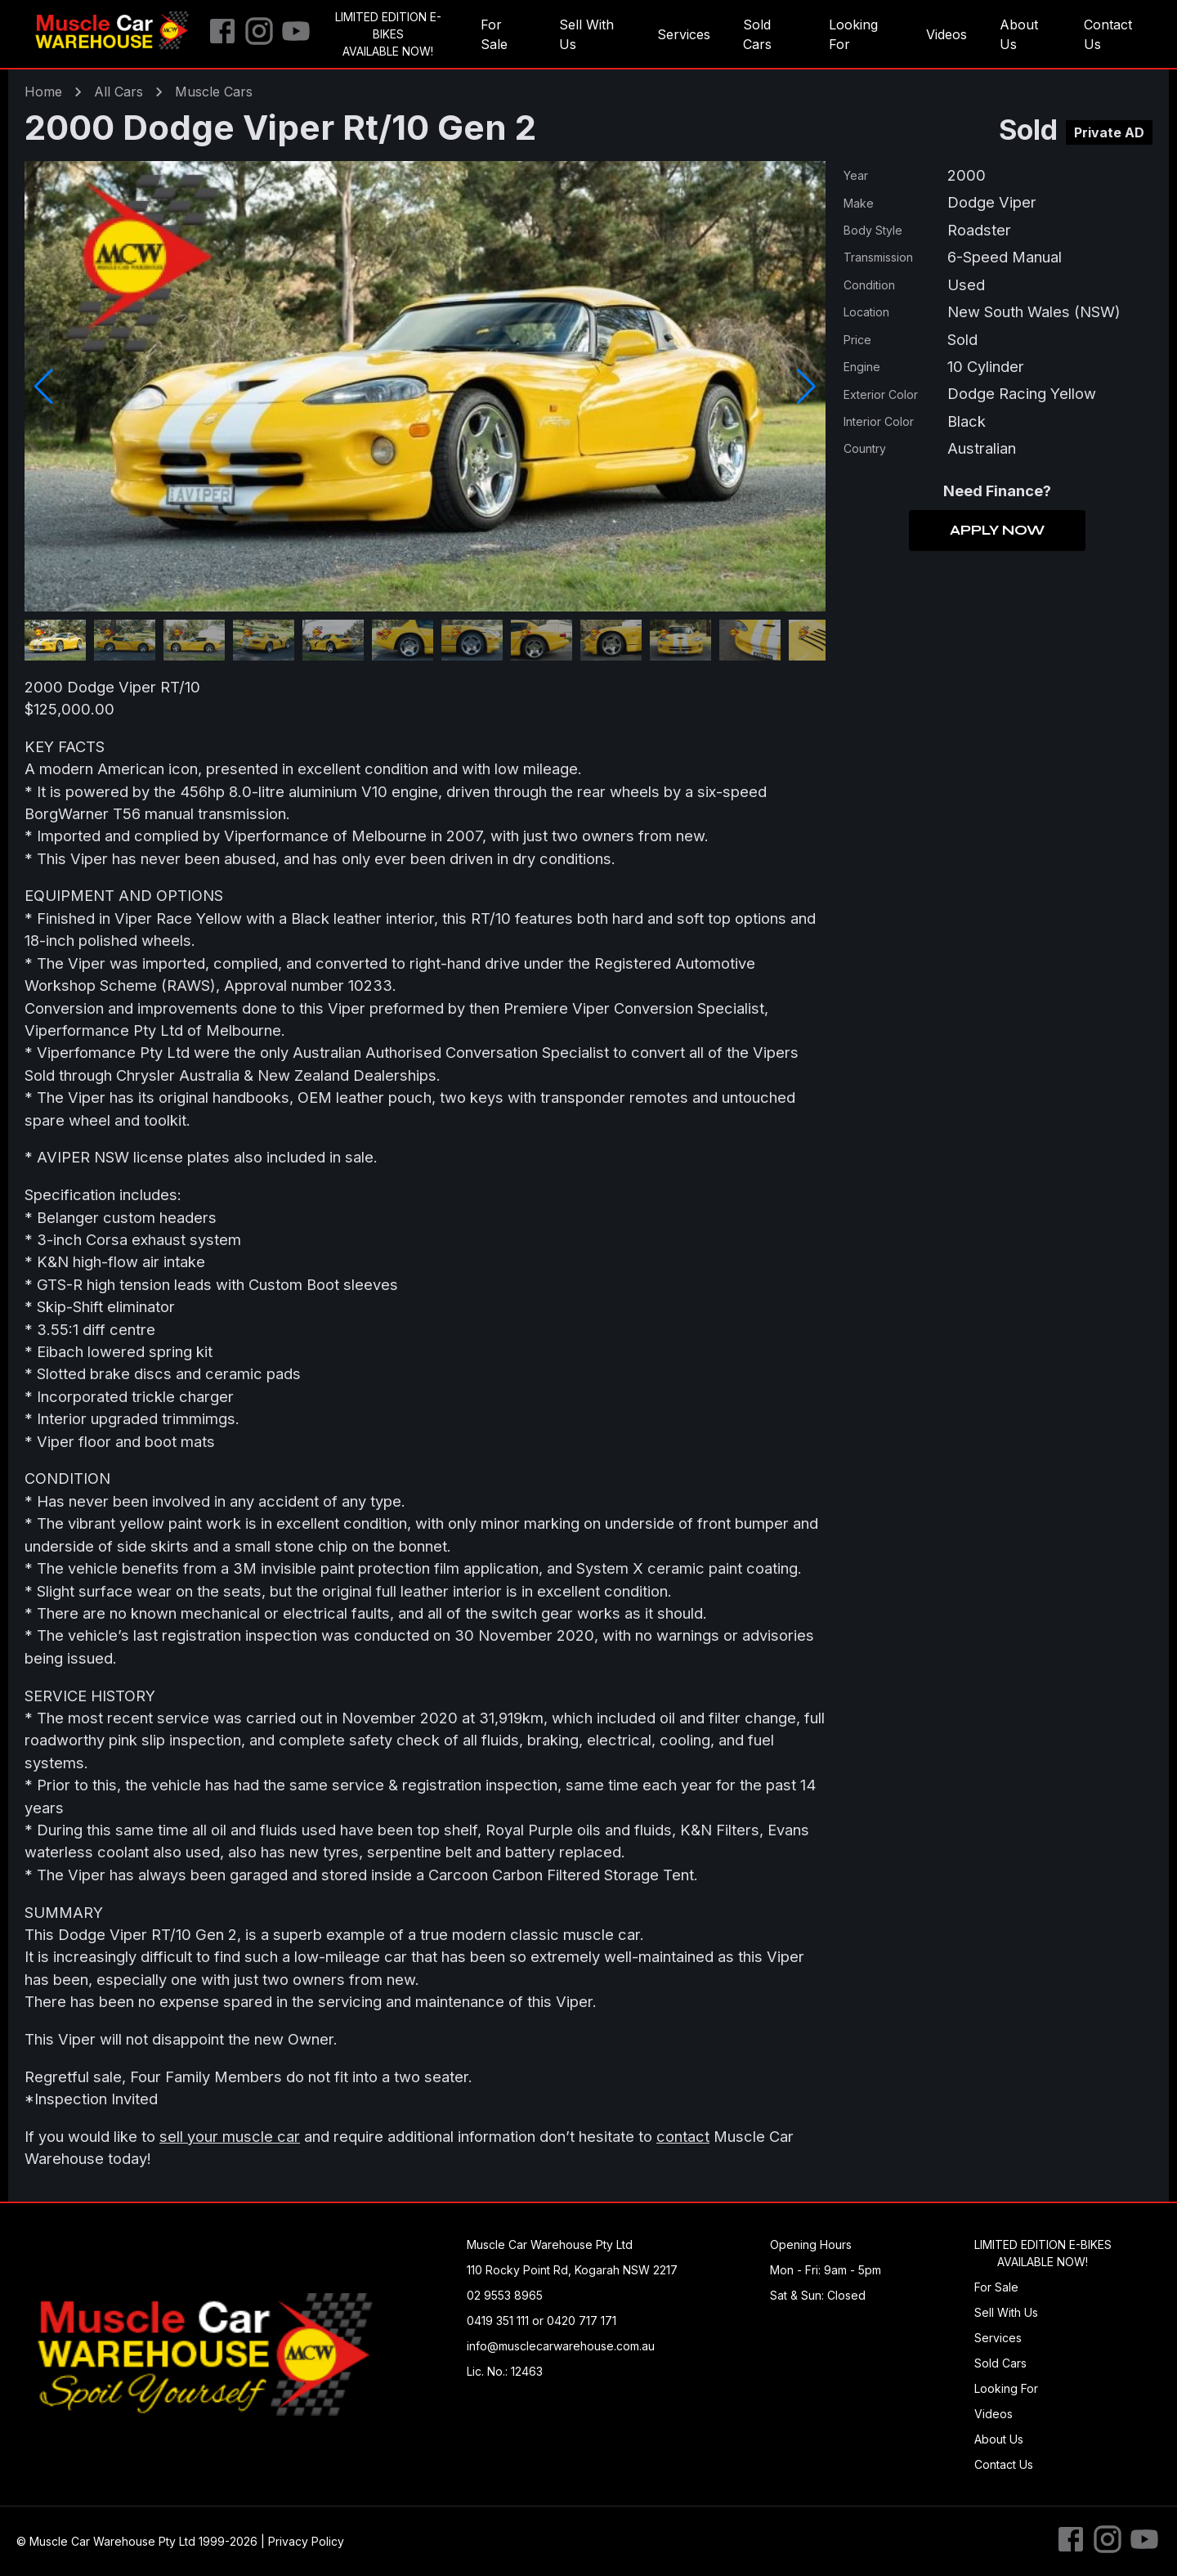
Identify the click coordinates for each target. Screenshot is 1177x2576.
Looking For (853, 34)
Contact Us (1108, 34)
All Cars (118, 91)
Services (683, 34)
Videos (946, 34)
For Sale (494, 34)
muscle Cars (214, 91)
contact (682, 2136)
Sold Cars (757, 34)
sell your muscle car (229, 2136)
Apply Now (997, 530)
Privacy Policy (306, 2541)
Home (43, 91)
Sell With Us (586, 34)
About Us (1019, 34)
